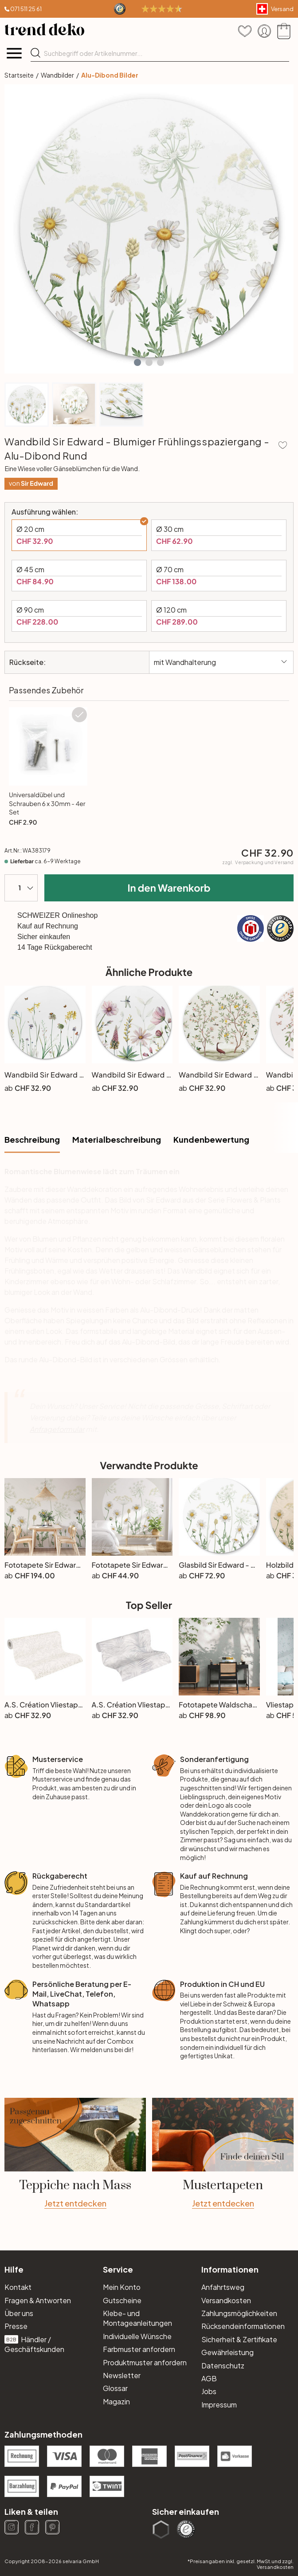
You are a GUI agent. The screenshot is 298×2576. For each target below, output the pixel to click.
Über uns (18, 2313)
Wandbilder (57, 75)
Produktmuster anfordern (145, 2362)
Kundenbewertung (211, 1139)
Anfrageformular (57, 1429)
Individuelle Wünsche (137, 2336)
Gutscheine (122, 2300)
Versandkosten (226, 2300)
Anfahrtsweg (222, 2287)
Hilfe (14, 2269)
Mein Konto (122, 2287)
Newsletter (122, 2375)
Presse (15, 2326)
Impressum (219, 2404)
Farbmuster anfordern (139, 2349)
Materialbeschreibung (116, 1139)
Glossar (115, 2388)
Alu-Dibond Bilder (109, 75)
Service (118, 2269)
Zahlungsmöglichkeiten (239, 2313)
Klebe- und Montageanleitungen (137, 2318)
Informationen (230, 2269)
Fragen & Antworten (37, 2300)
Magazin (116, 2401)
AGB (209, 2378)
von (31, 483)
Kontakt (17, 2287)
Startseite (19, 75)
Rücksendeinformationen (243, 2326)
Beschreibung (32, 1139)
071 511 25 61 (26, 8)
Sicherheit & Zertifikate (239, 2339)
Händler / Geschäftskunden (34, 2344)
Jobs (208, 2391)
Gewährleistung (227, 2352)
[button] (137, 362)
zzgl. (258, 862)
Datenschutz (222, 2365)
